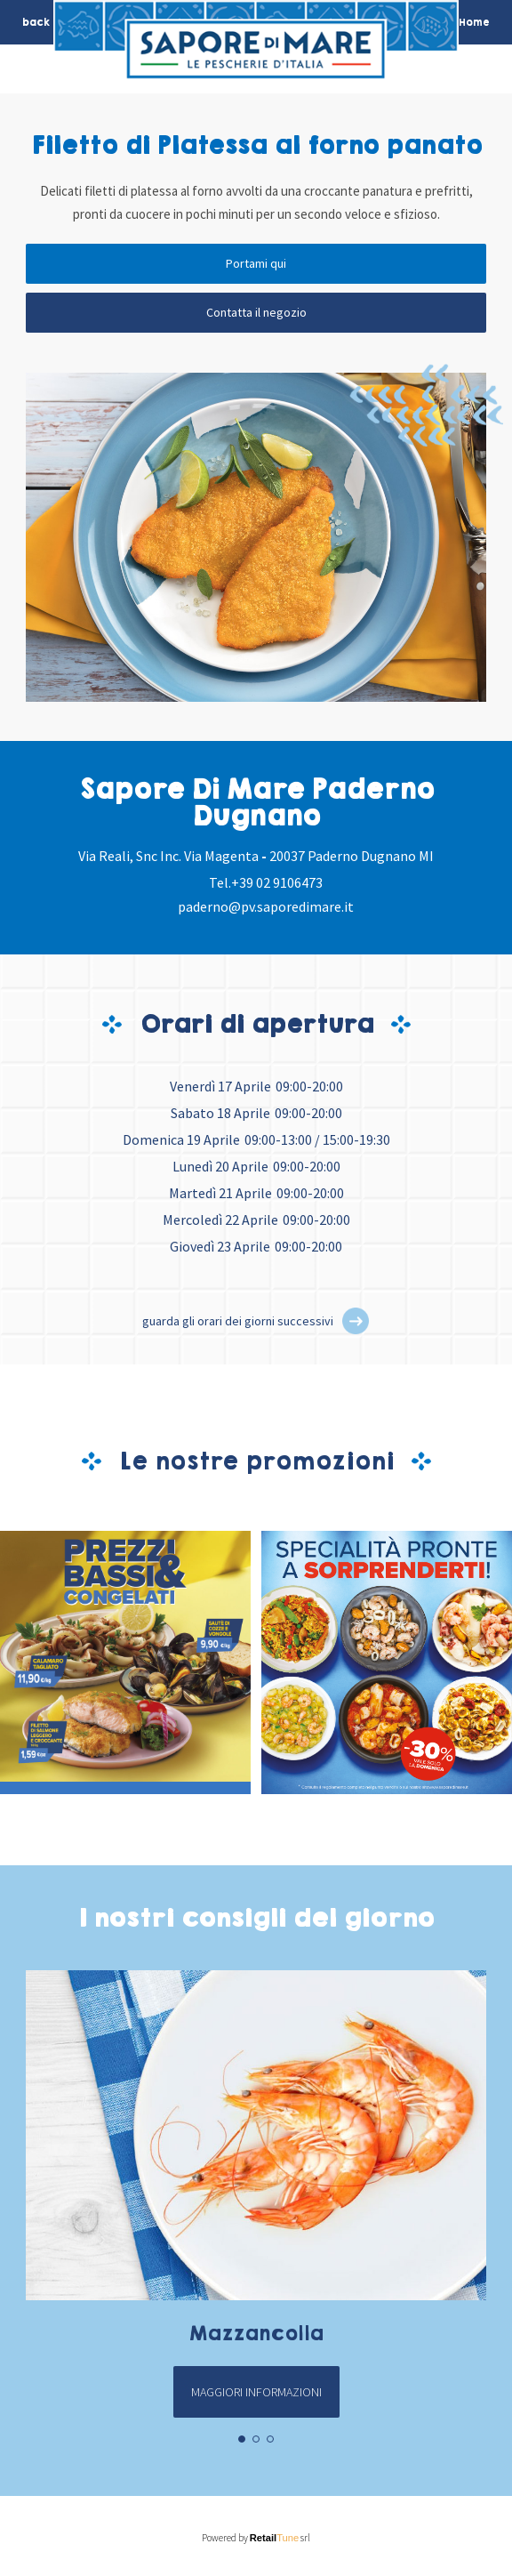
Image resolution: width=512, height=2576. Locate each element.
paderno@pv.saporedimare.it (266, 906)
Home (474, 22)
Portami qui (256, 263)
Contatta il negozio (256, 312)
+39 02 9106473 (277, 882)
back (36, 22)
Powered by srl (256, 2538)
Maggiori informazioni (256, 2392)
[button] (355, 1321)
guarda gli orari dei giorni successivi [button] (237, 1321)
